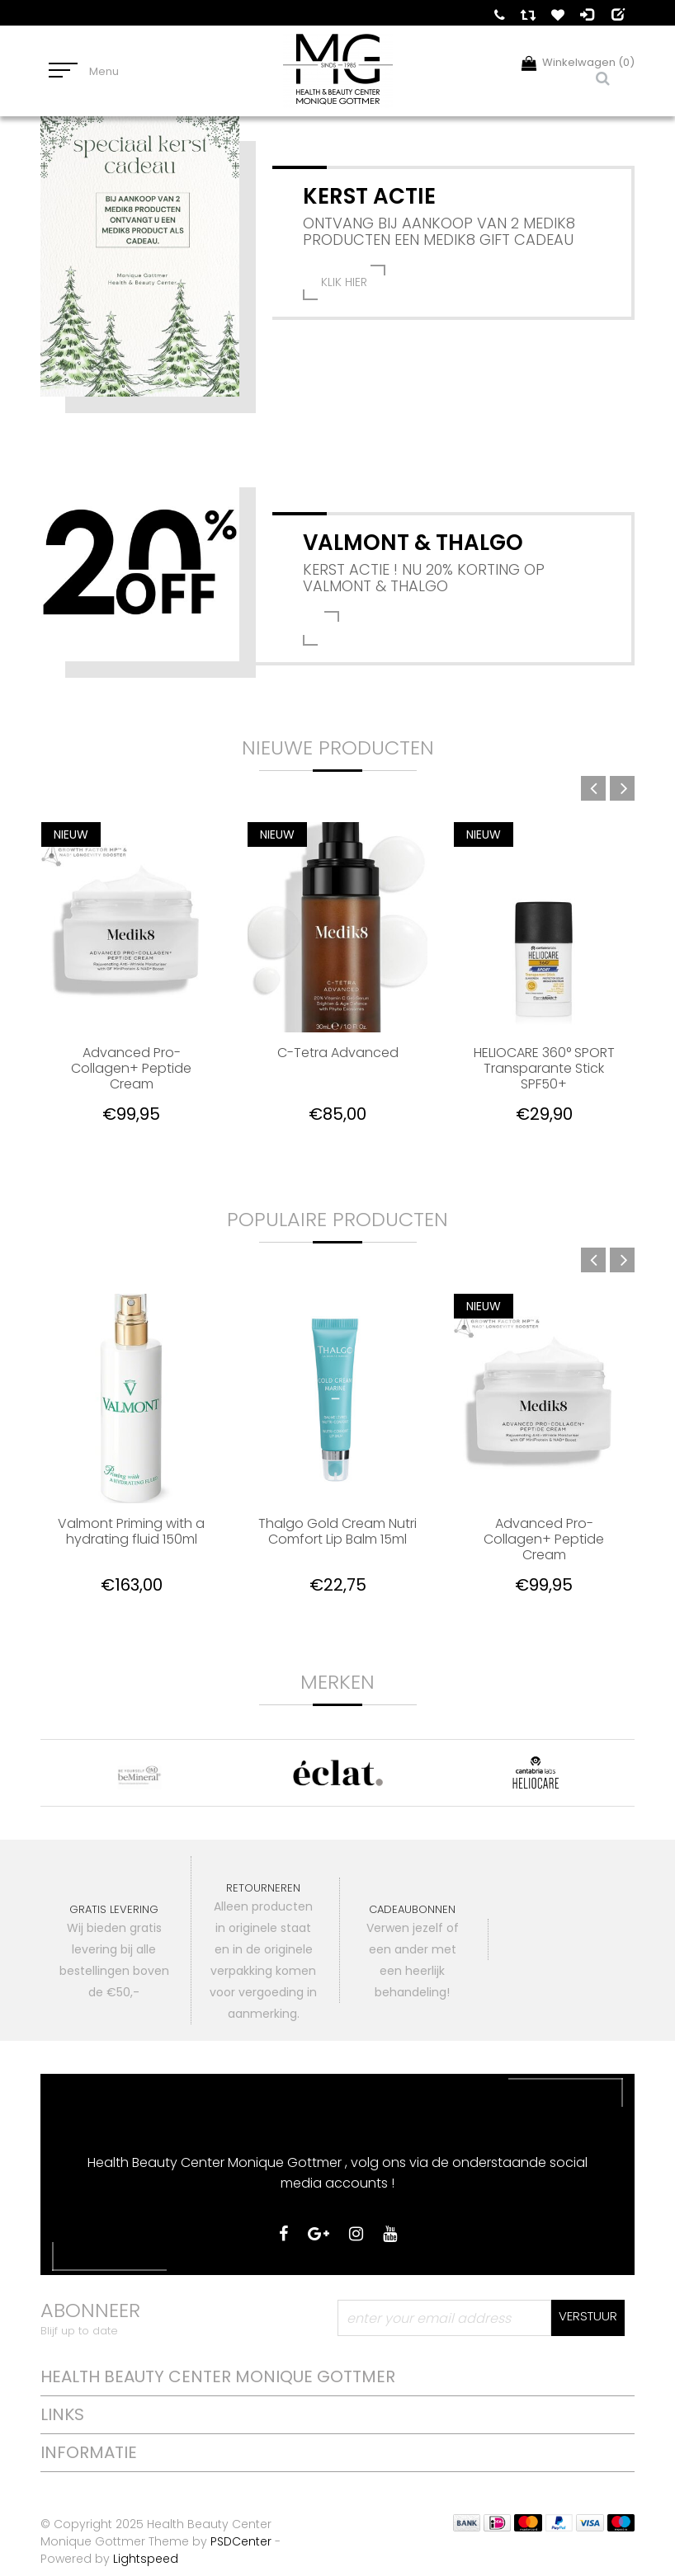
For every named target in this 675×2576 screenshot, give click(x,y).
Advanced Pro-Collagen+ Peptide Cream (131, 1068)
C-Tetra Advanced (338, 1053)
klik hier (344, 282)
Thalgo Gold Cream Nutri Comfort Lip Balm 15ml (337, 1532)
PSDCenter (240, 2541)
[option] (131, 985)
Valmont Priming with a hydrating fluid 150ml (131, 1532)
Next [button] (622, 788)
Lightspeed (145, 2558)
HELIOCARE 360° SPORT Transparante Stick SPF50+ (544, 1068)
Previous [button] (593, 788)
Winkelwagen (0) (578, 62)
